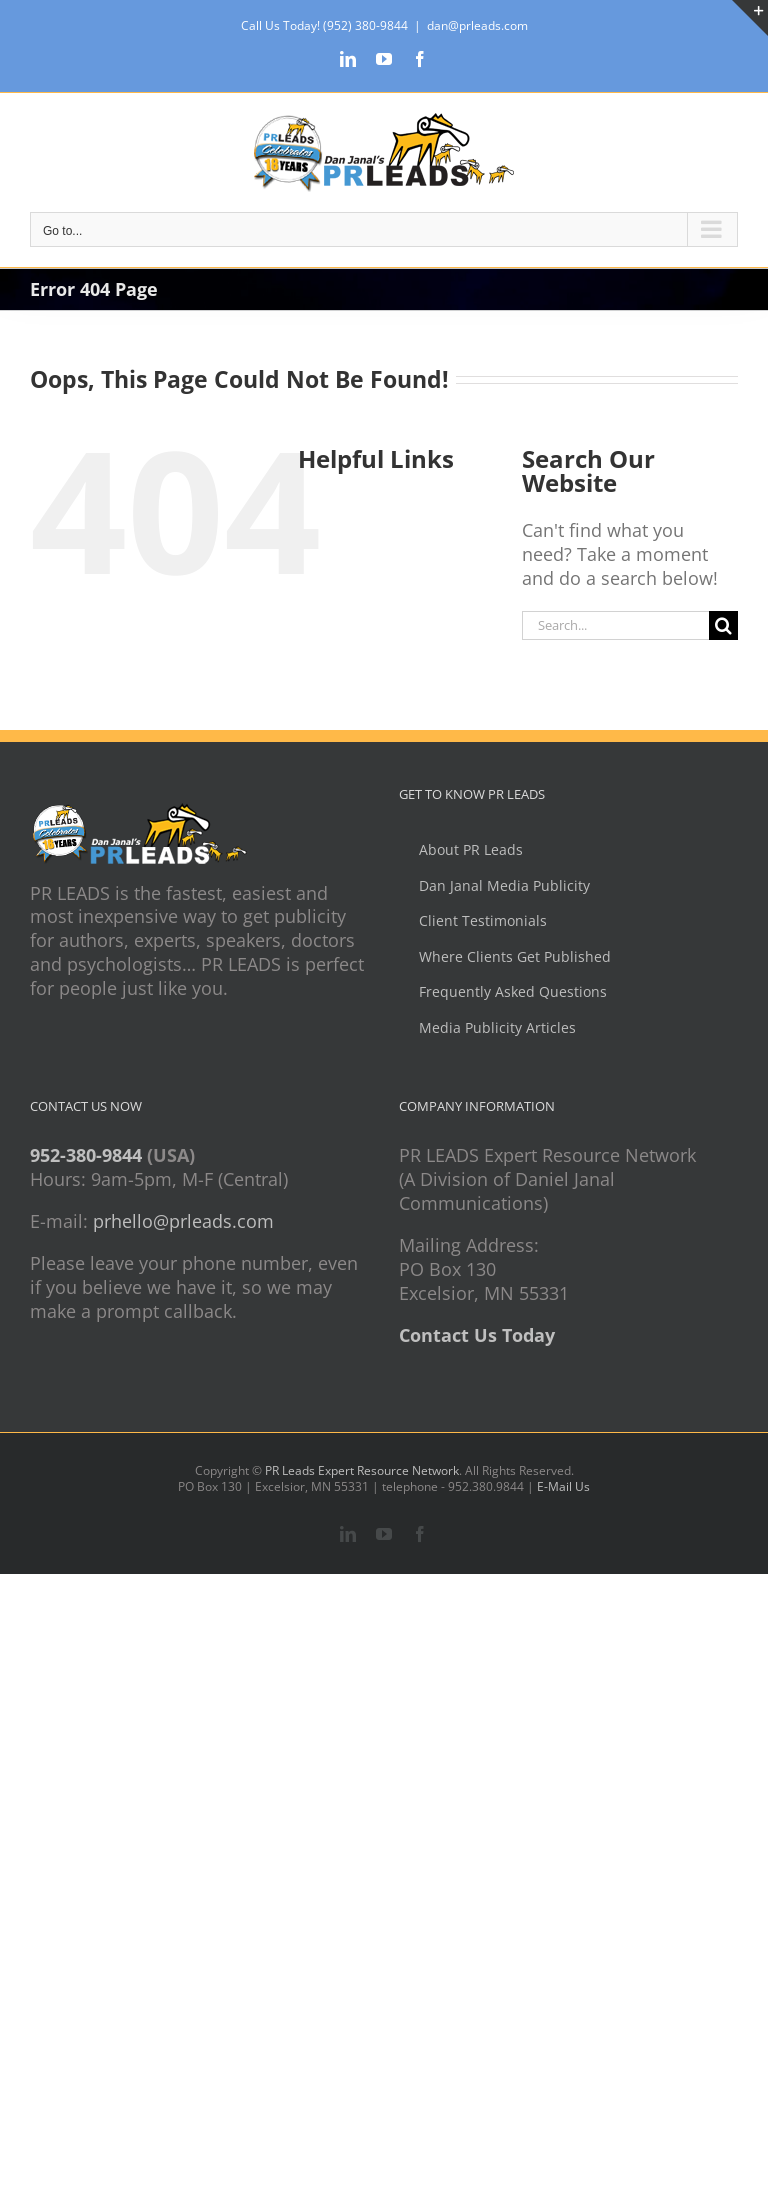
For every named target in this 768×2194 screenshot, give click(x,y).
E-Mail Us (563, 1486)
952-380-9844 (86, 1155)
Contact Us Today (477, 1335)
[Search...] (615, 625)
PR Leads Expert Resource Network (362, 1470)
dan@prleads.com (477, 25)
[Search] (723, 625)
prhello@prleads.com (183, 1221)
